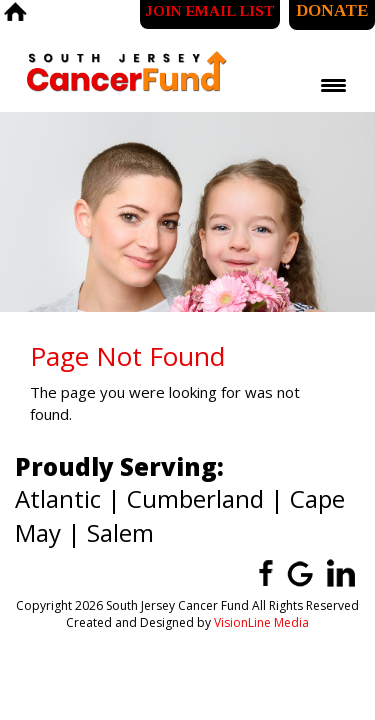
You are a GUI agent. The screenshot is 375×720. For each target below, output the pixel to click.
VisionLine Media (261, 622)
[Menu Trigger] (333, 85)
